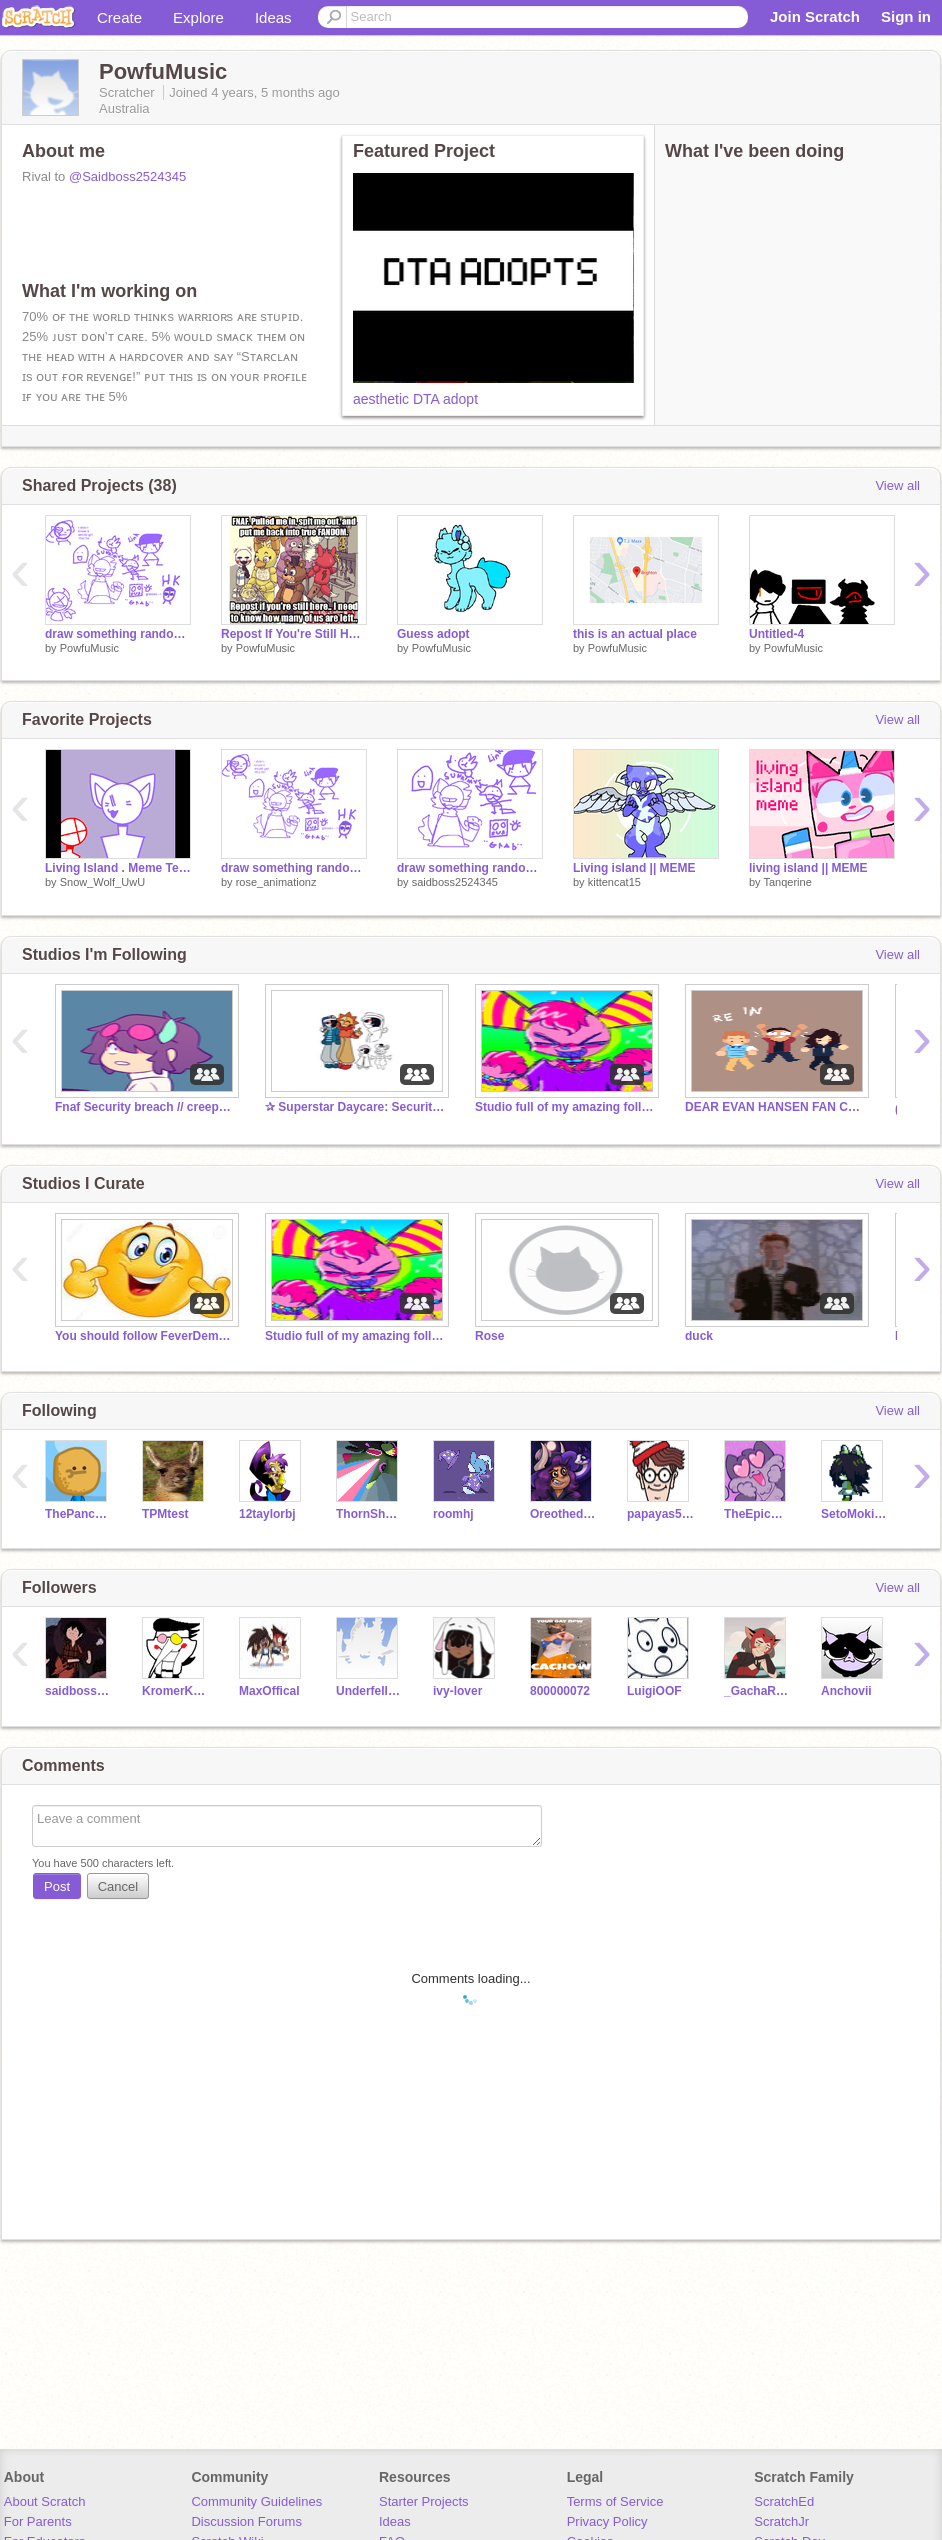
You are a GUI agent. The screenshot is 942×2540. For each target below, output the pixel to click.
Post (57, 1886)
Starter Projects (424, 2501)
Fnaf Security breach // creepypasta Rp (145, 1107)
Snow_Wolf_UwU (102, 882)
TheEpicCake (757, 1514)
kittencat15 (614, 882)
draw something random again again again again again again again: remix (118, 634)
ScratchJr (781, 2521)
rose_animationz (276, 882)
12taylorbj (267, 1514)
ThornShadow (369, 1514)
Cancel (118, 1886)
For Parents (38, 2521)
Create (119, 17)
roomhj (453, 1514)
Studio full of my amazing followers (565, 1107)
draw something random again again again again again (470, 868)
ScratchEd (784, 2501)
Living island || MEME (634, 868)
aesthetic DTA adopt (415, 399)
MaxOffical (269, 1691)
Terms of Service (615, 2501)
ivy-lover (457, 1691)
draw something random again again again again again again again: (294, 868)
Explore (198, 17)
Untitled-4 (776, 634)
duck (699, 1336)
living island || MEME (808, 868)
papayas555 (660, 1514)
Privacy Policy (607, 2521)
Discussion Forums (246, 2521)
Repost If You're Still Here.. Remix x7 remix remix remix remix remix (294, 634)
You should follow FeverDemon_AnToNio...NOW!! (145, 1336)
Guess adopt (433, 634)
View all (897, 485)
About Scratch (45, 2501)
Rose (489, 1336)
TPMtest (165, 1514)
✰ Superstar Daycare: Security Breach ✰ (355, 1107)
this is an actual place (635, 634)
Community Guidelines (256, 2501)
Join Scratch (815, 16)
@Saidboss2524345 (127, 176)
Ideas (273, 17)
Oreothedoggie (563, 1514)
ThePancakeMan (78, 1514)
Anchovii (846, 1691)
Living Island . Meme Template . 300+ (118, 868)
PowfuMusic (89, 648)
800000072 (560, 1691)
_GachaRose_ (757, 1691)
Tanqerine (787, 882)
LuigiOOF (654, 1691)
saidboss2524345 (455, 882)
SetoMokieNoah (854, 1514)
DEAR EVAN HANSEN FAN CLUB (775, 1107)
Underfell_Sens (369, 1691)
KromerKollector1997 (175, 1691)
